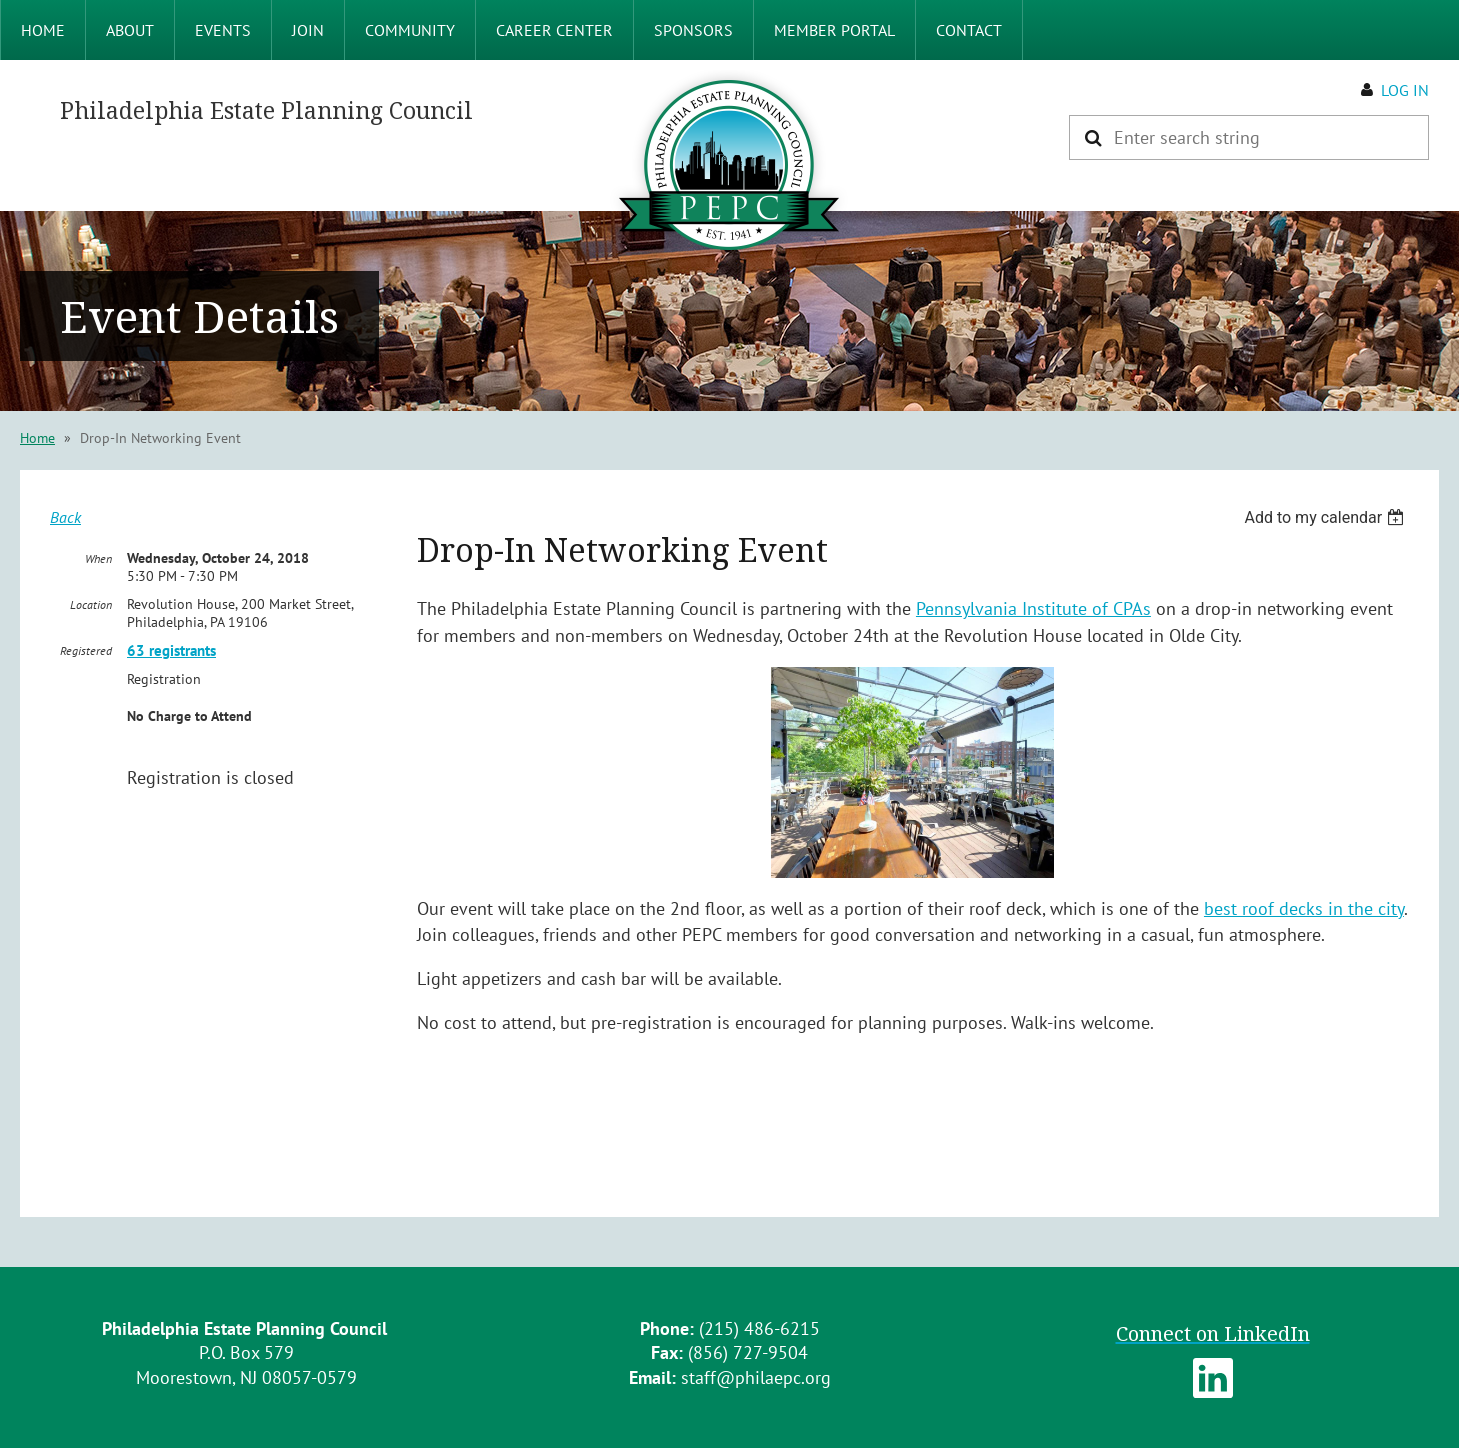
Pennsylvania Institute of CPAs (1033, 608)
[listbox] (1326, 517)
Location (91, 604)
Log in (1405, 90)
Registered (86, 650)
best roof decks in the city (1304, 908)
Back (65, 517)
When (98, 558)
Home (37, 438)
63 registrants (171, 650)
